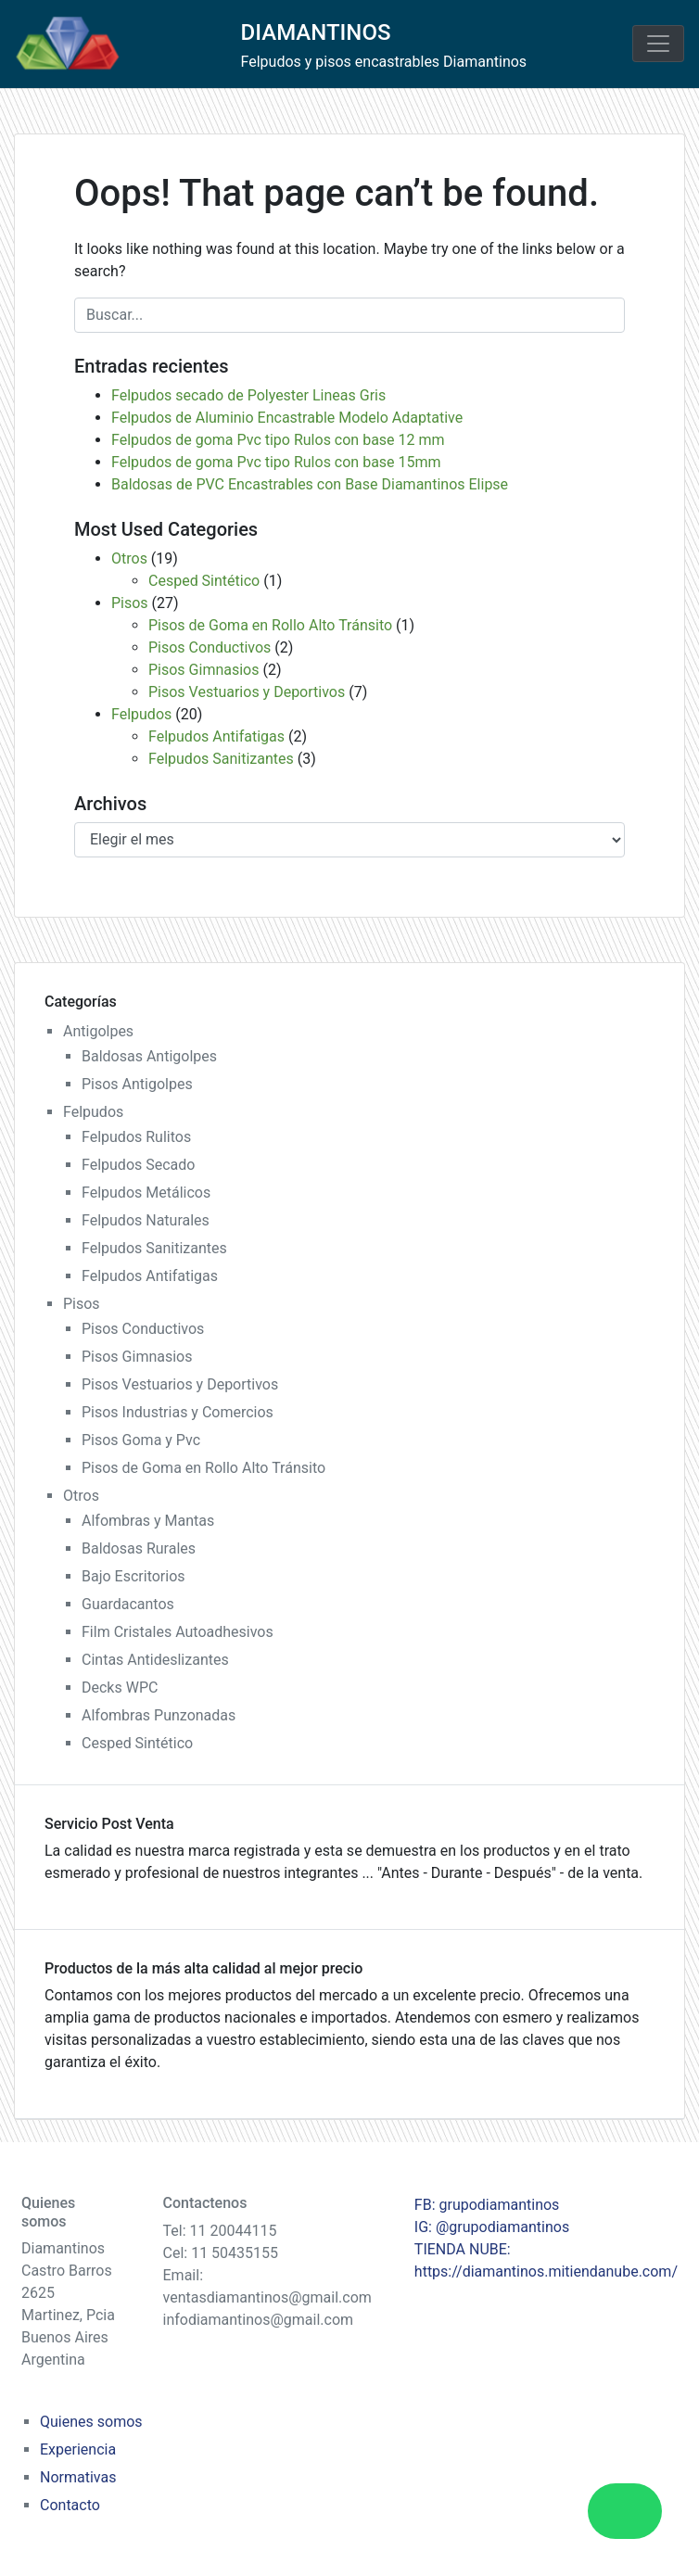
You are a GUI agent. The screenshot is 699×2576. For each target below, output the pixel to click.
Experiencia (78, 2449)
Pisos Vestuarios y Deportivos (246, 692)
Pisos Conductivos (209, 647)
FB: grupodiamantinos (487, 2205)
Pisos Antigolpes (137, 1084)
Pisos (129, 603)
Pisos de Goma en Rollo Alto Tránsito (270, 625)
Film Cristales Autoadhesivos (177, 1632)
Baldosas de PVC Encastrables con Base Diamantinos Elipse (309, 484)
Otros (129, 558)
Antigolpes (98, 1031)
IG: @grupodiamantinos (491, 2227)
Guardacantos (128, 1604)
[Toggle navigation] (658, 43)
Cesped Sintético (204, 581)
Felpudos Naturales (146, 1220)
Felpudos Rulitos (136, 1137)
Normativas (78, 2477)
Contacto (70, 2505)
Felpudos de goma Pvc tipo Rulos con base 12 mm (278, 440)
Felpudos (141, 714)
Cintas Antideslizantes (155, 1660)
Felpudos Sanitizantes (221, 759)
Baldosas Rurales (139, 1548)
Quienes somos (91, 2421)
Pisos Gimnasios (203, 670)
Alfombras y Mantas (148, 1520)
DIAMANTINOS (316, 32)
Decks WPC (120, 1687)
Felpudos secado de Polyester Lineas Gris (248, 395)
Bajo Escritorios (133, 1576)
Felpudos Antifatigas (216, 736)
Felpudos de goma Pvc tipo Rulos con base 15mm (276, 462)
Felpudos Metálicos (146, 1192)
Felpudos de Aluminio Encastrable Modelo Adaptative (287, 417)
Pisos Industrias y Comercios (177, 1412)
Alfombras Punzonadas (158, 1715)
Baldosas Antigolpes (149, 1056)
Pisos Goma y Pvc (141, 1440)
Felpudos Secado (138, 1165)
